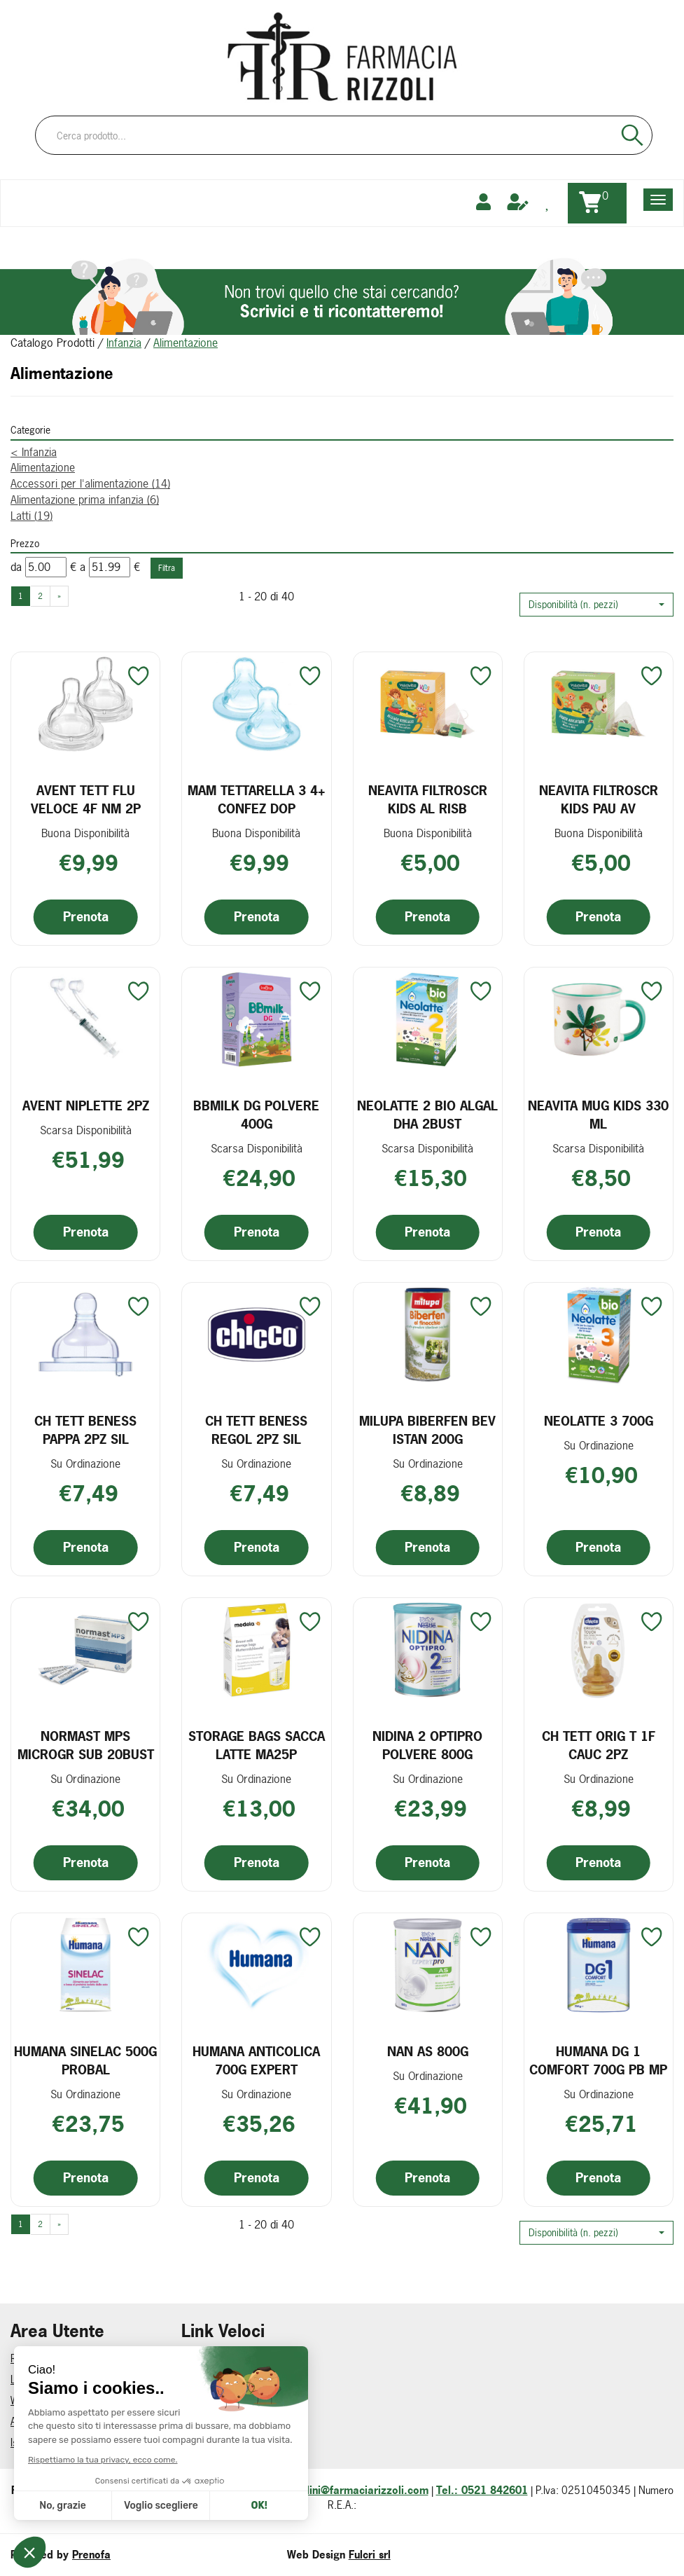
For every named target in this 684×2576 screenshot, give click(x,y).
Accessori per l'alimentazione (90, 483)
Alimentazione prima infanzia (85, 499)
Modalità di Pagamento (232, 2400)
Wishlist (27, 2400)
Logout (26, 2379)
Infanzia (123, 342)
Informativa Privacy (223, 2379)
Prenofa (91, 2554)
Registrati (32, 2358)
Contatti (198, 2421)
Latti (32, 515)
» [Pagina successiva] (59, 596)
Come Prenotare (217, 2358)
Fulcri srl (370, 2554)
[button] (596, 605)
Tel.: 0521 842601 (482, 2490)
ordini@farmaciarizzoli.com (360, 2490)
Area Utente (37, 2421)
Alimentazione (43, 467)
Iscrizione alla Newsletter (66, 2442)
